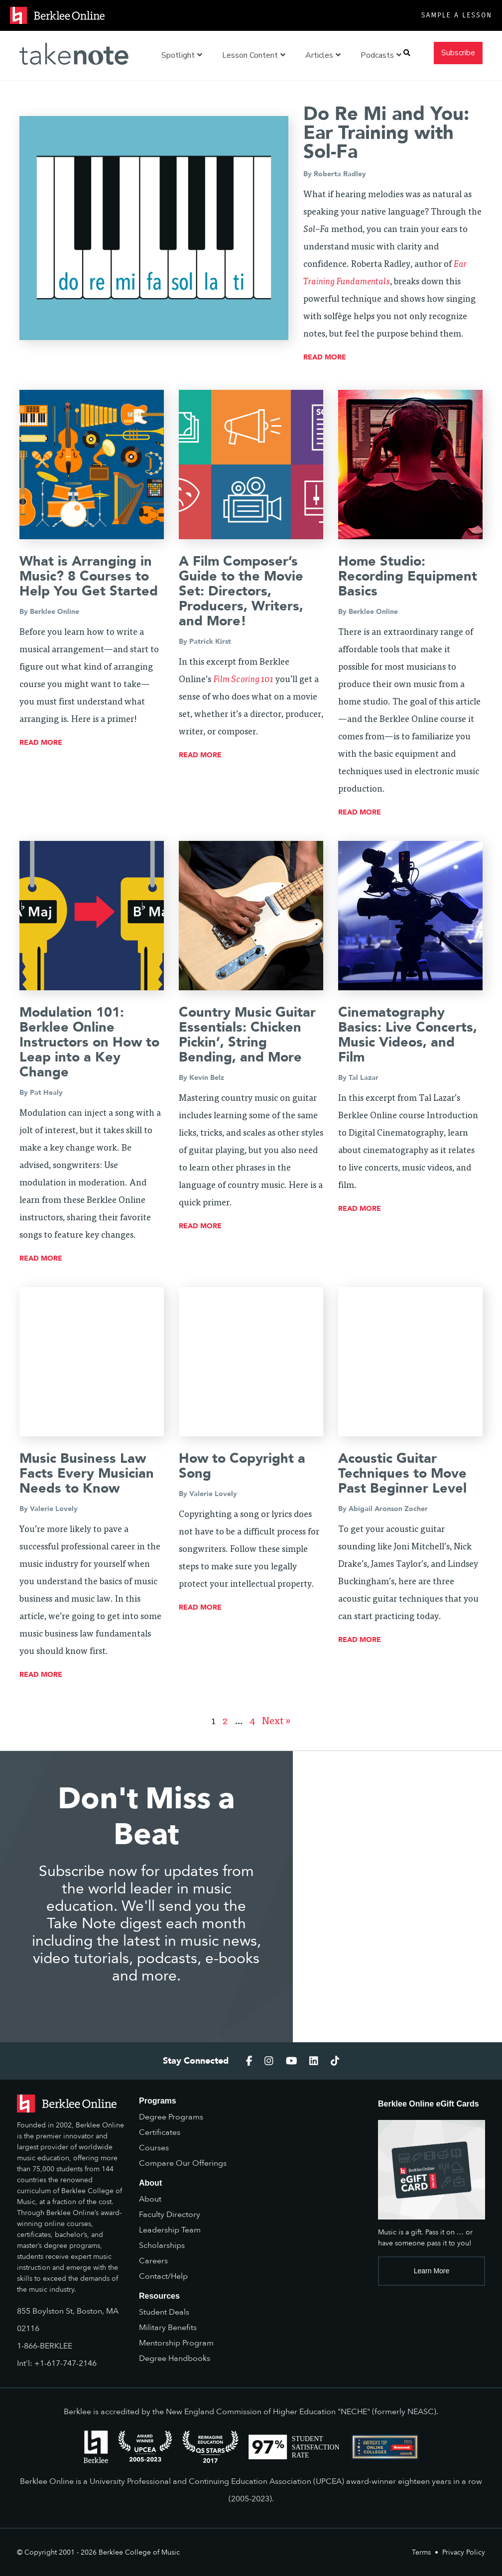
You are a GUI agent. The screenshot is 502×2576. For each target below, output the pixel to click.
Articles (323, 55)
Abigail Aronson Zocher (388, 1509)
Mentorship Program (176, 2343)
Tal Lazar (363, 1077)
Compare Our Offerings (183, 2163)
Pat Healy (46, 1092)
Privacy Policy (463, 2552)
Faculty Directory (169, 2214)
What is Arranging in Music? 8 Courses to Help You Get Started (88, 576)
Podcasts (381, 55)
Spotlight (181, 55)
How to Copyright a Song (242, 1466)
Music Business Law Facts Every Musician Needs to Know (86, 1473)
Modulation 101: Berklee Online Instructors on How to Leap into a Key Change (89, 1042)
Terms (421, 2552)
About (150, 2199)
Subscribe (458, 52)
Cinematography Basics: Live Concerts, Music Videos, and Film (407, 1034)
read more (324, 357)
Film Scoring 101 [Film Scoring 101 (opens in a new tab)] (243, 680)
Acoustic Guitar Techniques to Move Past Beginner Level (402, 1473)
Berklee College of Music (139, 2552)
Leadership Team (170, 2230)
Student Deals (164, 2312)
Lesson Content (253, 55)
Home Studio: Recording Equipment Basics (407, 576)
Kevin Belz (206, 1077)
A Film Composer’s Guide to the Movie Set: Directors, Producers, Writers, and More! (241, 591)
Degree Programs (171, 2116)
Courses (154, 2147)
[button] (406, 53)
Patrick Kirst (210, 641)
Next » (276, 1722)
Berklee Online (54, 611)
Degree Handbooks (174, 2358)
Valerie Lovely (54, 1509)
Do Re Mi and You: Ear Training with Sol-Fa (386, 133)
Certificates (159, 2132)
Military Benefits (168, 2327)
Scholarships (162, 2245)
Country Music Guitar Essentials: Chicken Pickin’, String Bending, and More (247, 1034)
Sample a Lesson (456, 15)
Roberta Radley (340, 174)
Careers (153, 2260)
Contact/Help (163, 2276)
